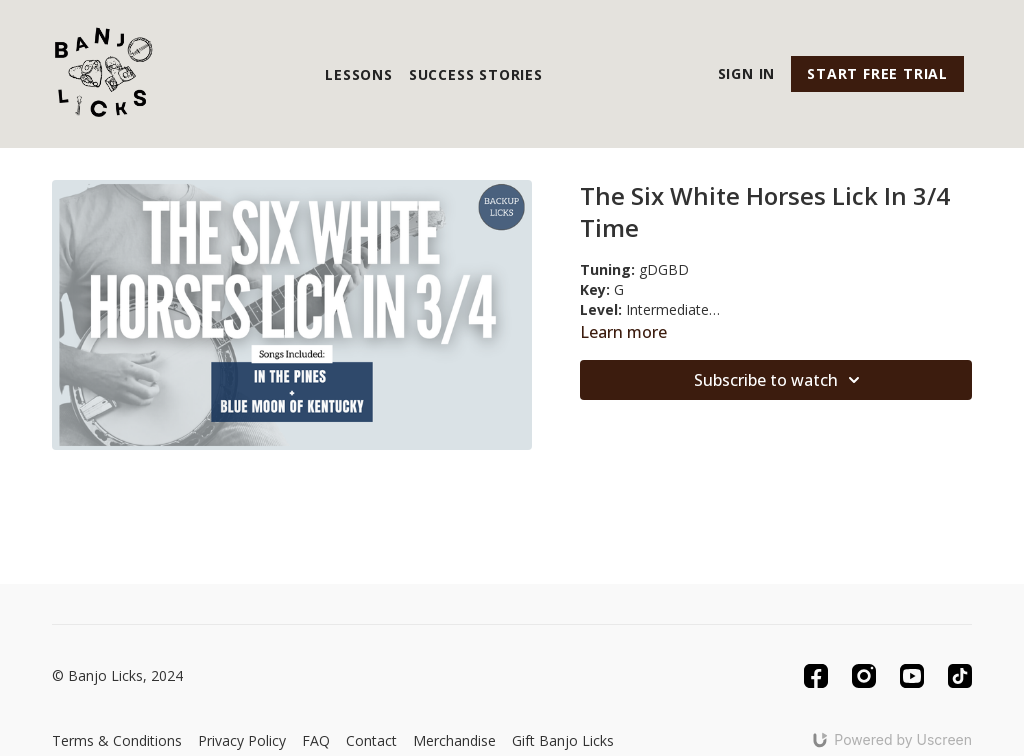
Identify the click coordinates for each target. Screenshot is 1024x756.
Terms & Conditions (117, 740)
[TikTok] (960, 676)
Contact (371, 740)
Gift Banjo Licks (563, 740)
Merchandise (454, 740)
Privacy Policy (242, 740)
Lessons (359, 74)
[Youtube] (912, 676)
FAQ (316, 740)
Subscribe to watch (780, 380)
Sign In (747, 73)
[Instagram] (864, 676)
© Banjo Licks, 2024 (117, 676)
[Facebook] (816, 676)
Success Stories (476, 74)
